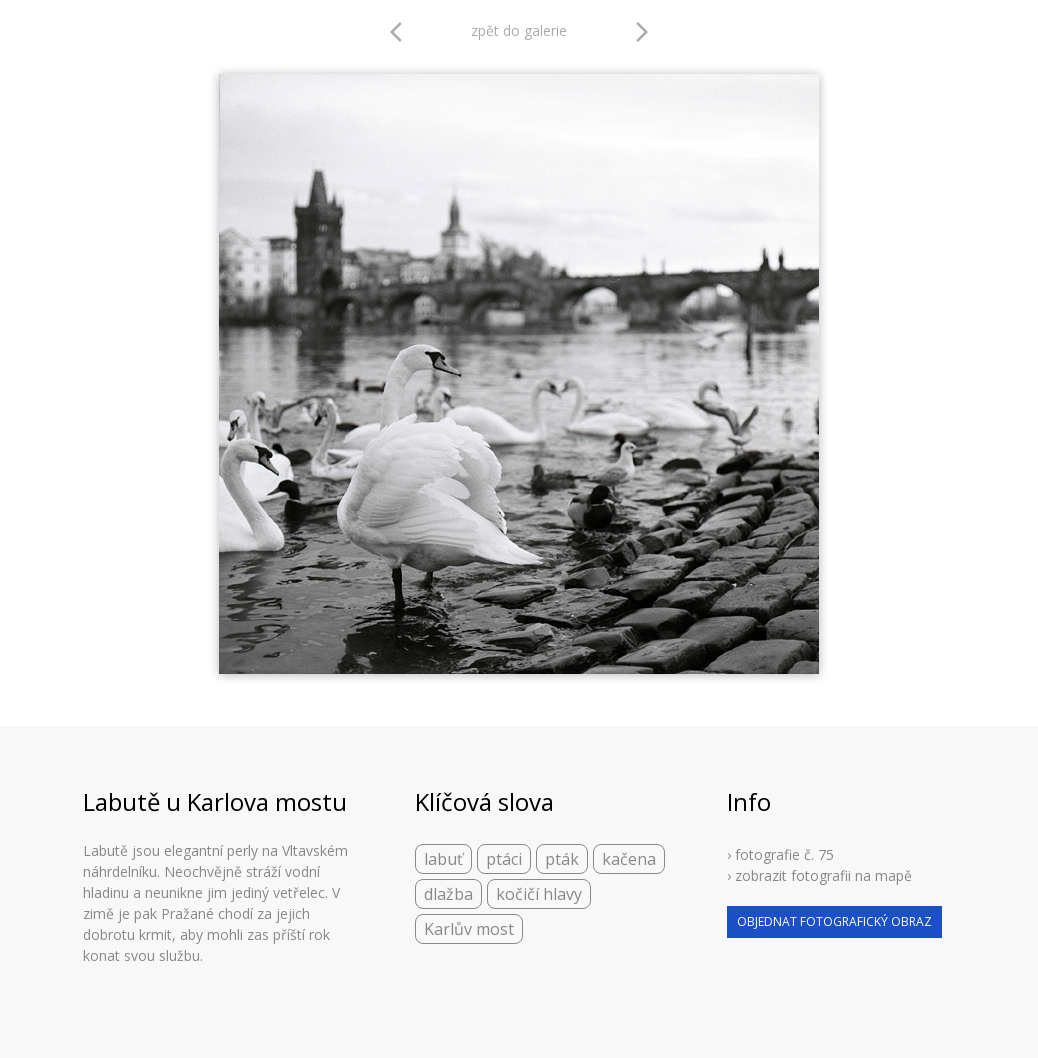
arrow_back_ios (402, 32)
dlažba (448, 894)
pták (562, 859)
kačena (629, 859)
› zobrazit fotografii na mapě (819, 875)
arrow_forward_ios (642, 32)
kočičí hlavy (539, 894)
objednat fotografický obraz (834, 921)
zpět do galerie (519, 30)
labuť (443, 859)
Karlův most (469, 929)
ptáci (504, 859)
